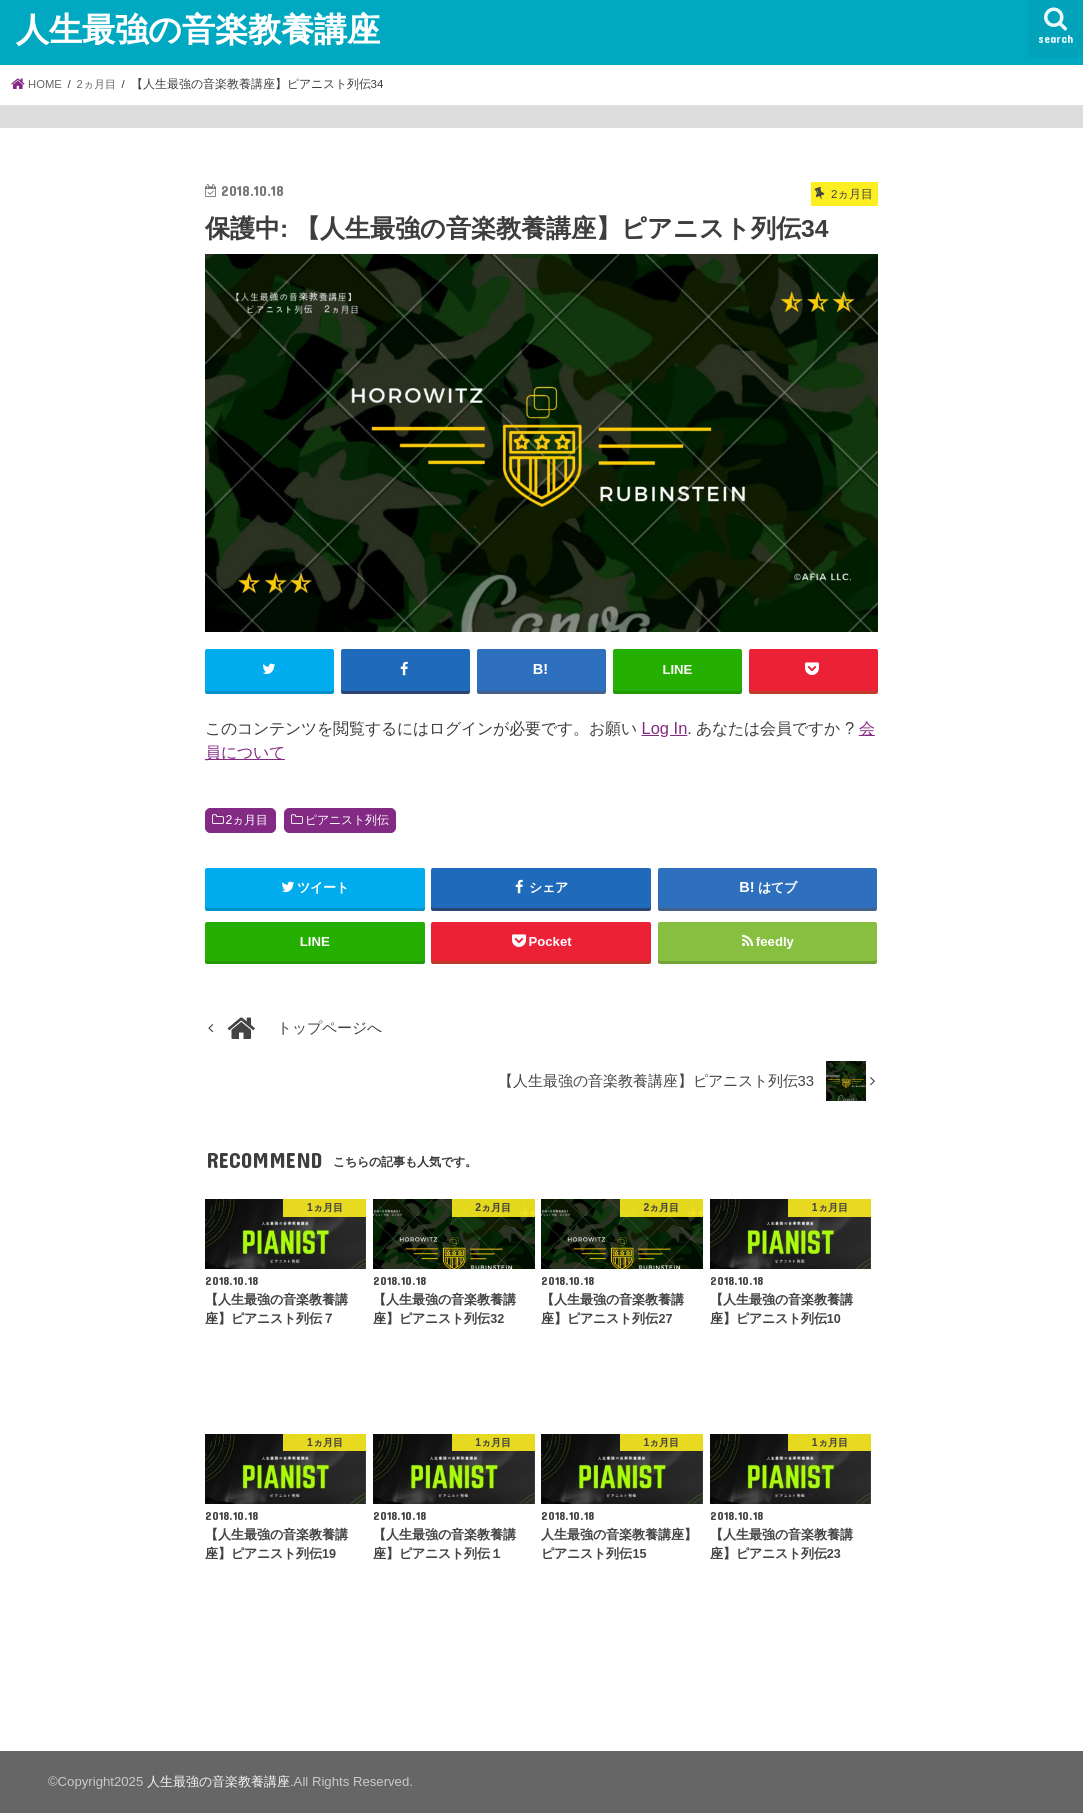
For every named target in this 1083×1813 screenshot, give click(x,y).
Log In (665, 727)
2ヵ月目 (247, 820)
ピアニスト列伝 (347, 820)
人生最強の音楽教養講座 (198, 28)
